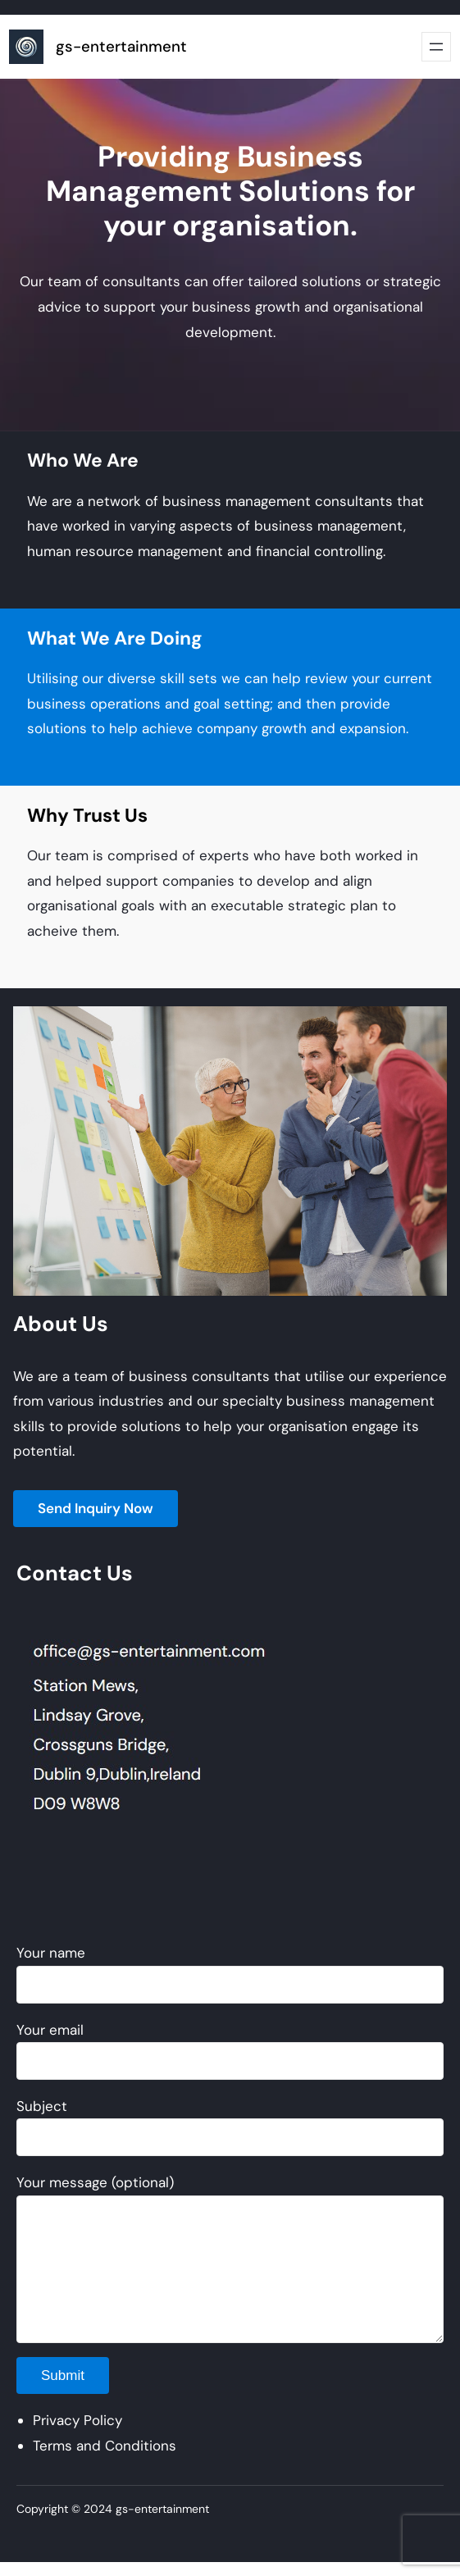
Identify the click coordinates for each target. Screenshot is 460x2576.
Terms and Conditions (104, 2446)
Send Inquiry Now (95, 1508)
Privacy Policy (77, 2420)
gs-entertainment (121, 47)
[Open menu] (436, 47)
